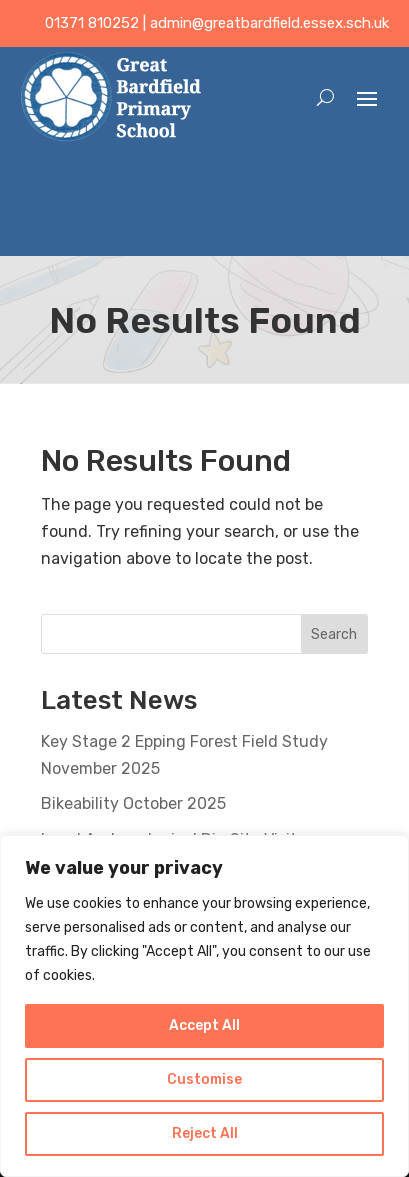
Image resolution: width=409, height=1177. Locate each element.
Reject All (205, 1133)
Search (334, 634)
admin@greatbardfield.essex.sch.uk (269, 23)
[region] (204, 1006)
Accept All (204, 1025)
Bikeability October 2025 (133, 803)
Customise (204, 1079)
